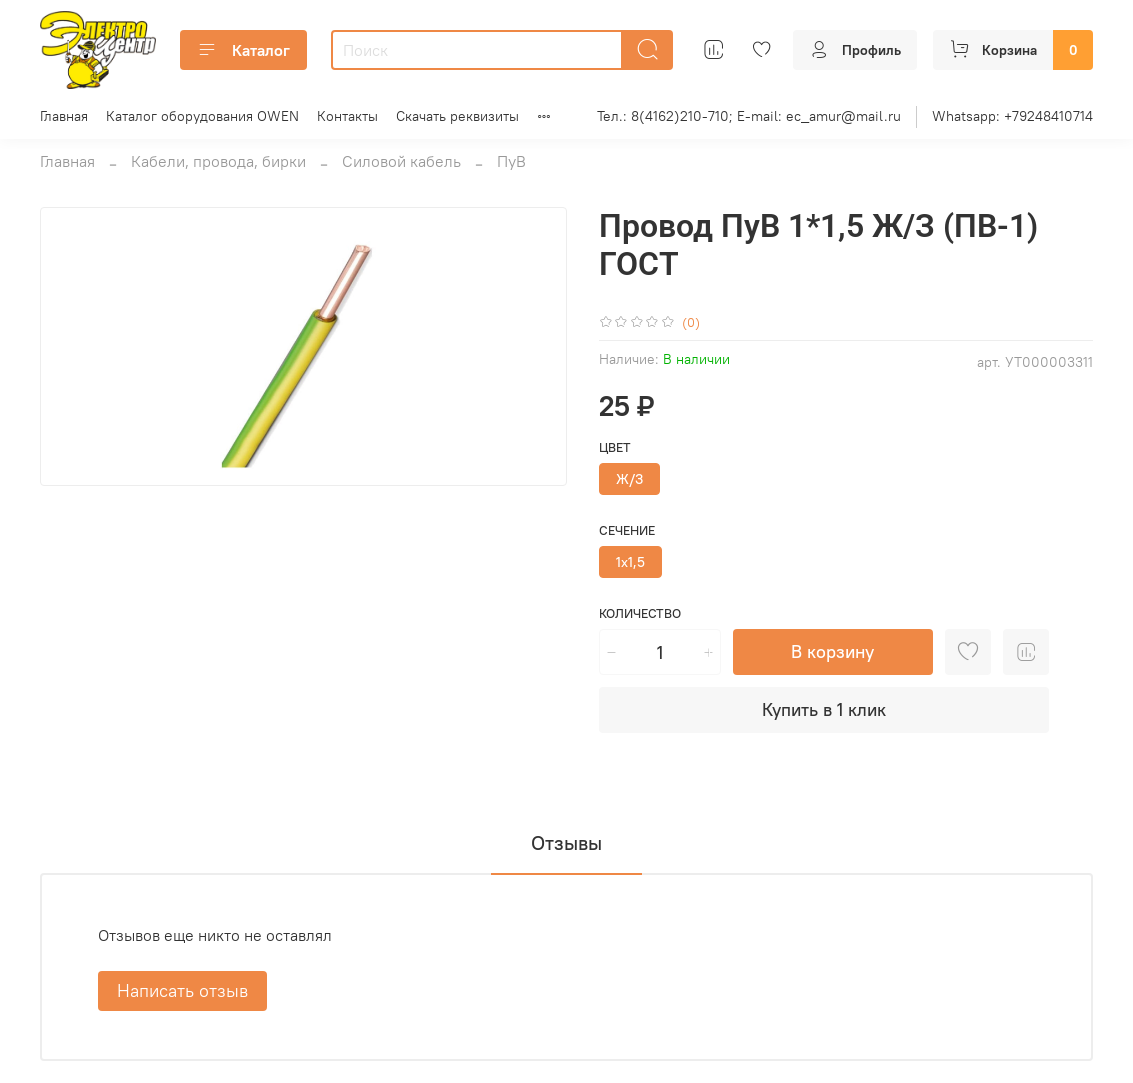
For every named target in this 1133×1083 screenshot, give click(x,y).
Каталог (243, 50)
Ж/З (629, 479)
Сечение (627, 530)
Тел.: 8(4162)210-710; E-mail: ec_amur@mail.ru (749, 116)
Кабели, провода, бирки (218, 161)
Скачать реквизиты (457, 116)
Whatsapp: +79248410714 (1012, 116)
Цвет (615, 447)
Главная (64, 116)
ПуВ (511, 161)
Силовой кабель (401, 161)
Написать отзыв (182, 990)
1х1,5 (630, 562)
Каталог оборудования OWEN (202, 116)
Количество (640, 613)
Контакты (347, 116)
